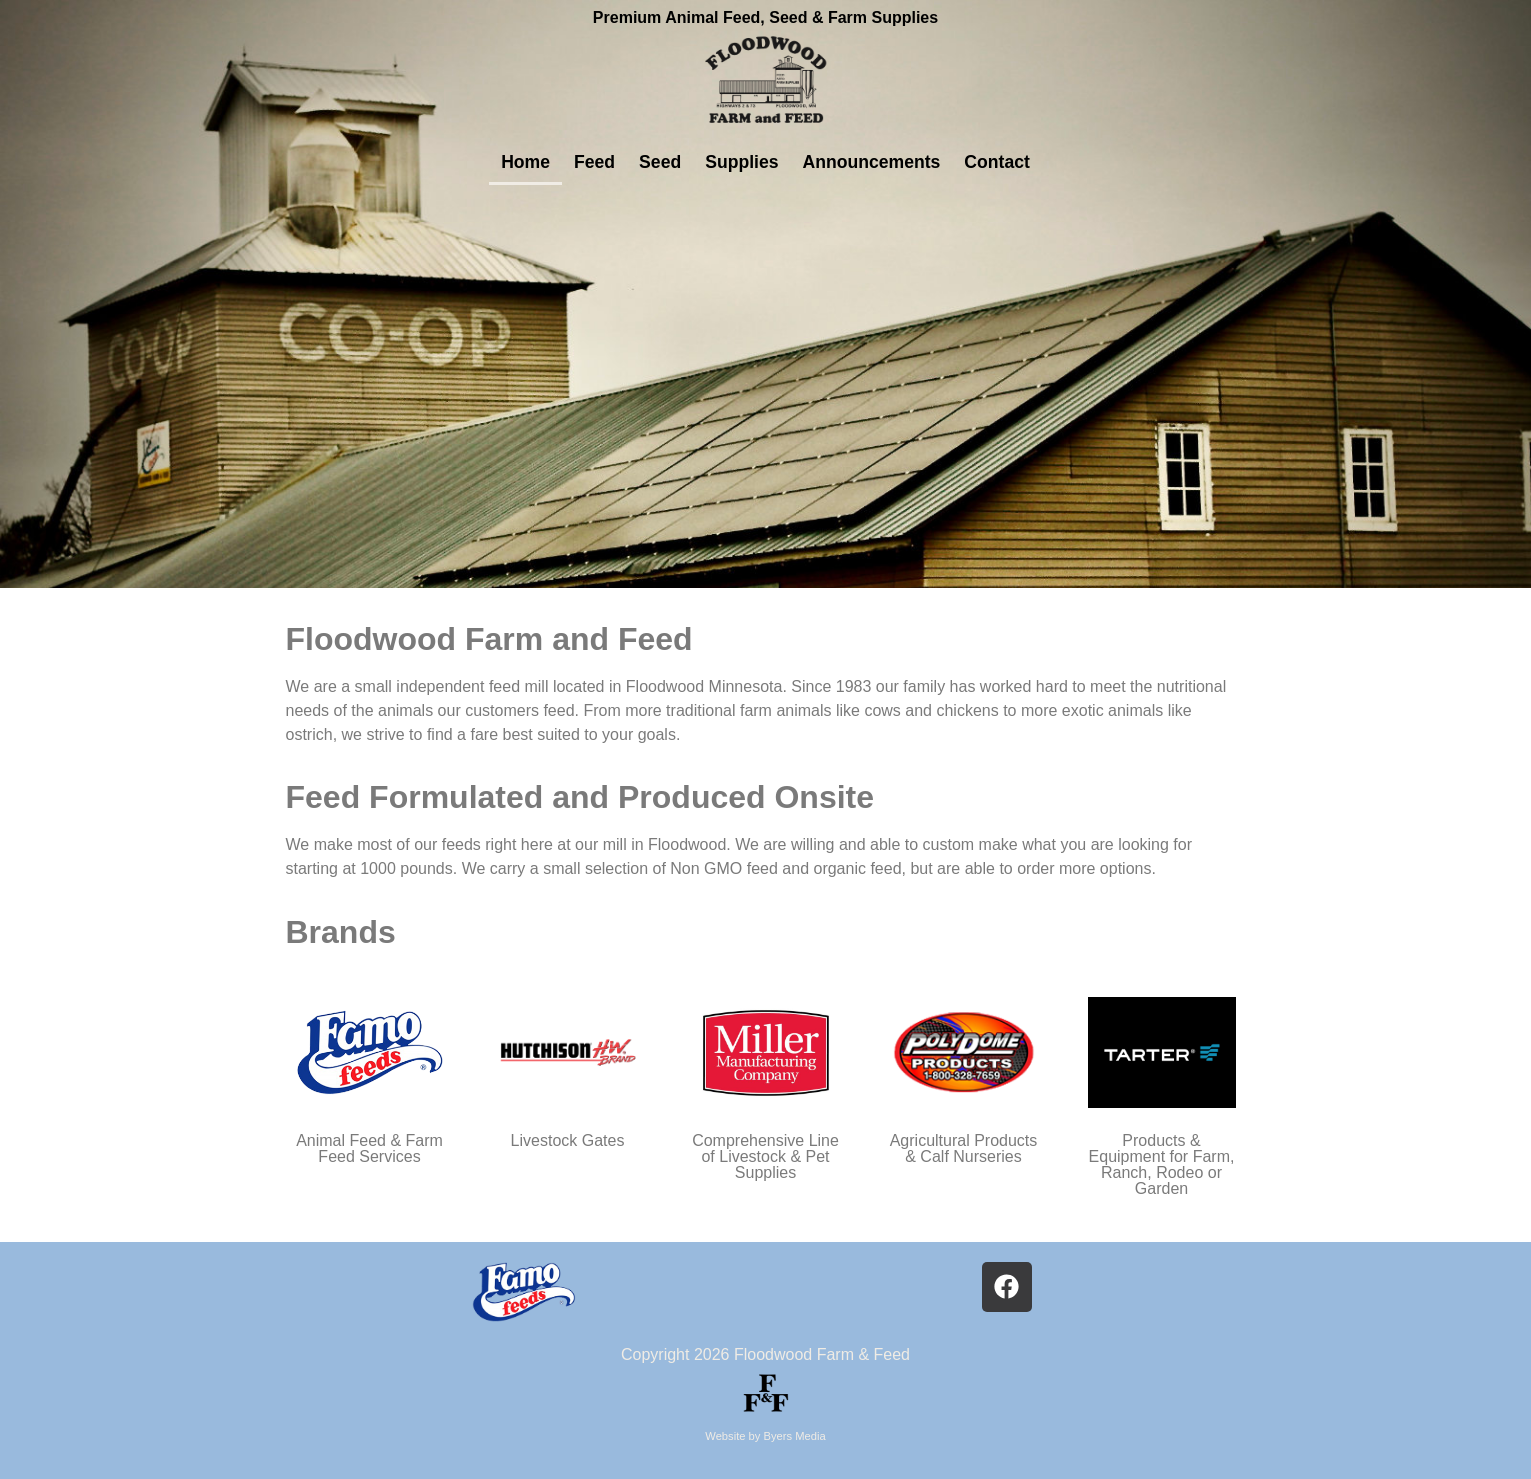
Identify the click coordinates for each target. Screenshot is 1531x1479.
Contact (997, 162)
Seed (660, 162)
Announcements (872, 162)
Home (525, 162)
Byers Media (795, 1436)
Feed (594, 162)
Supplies (741, 162)
